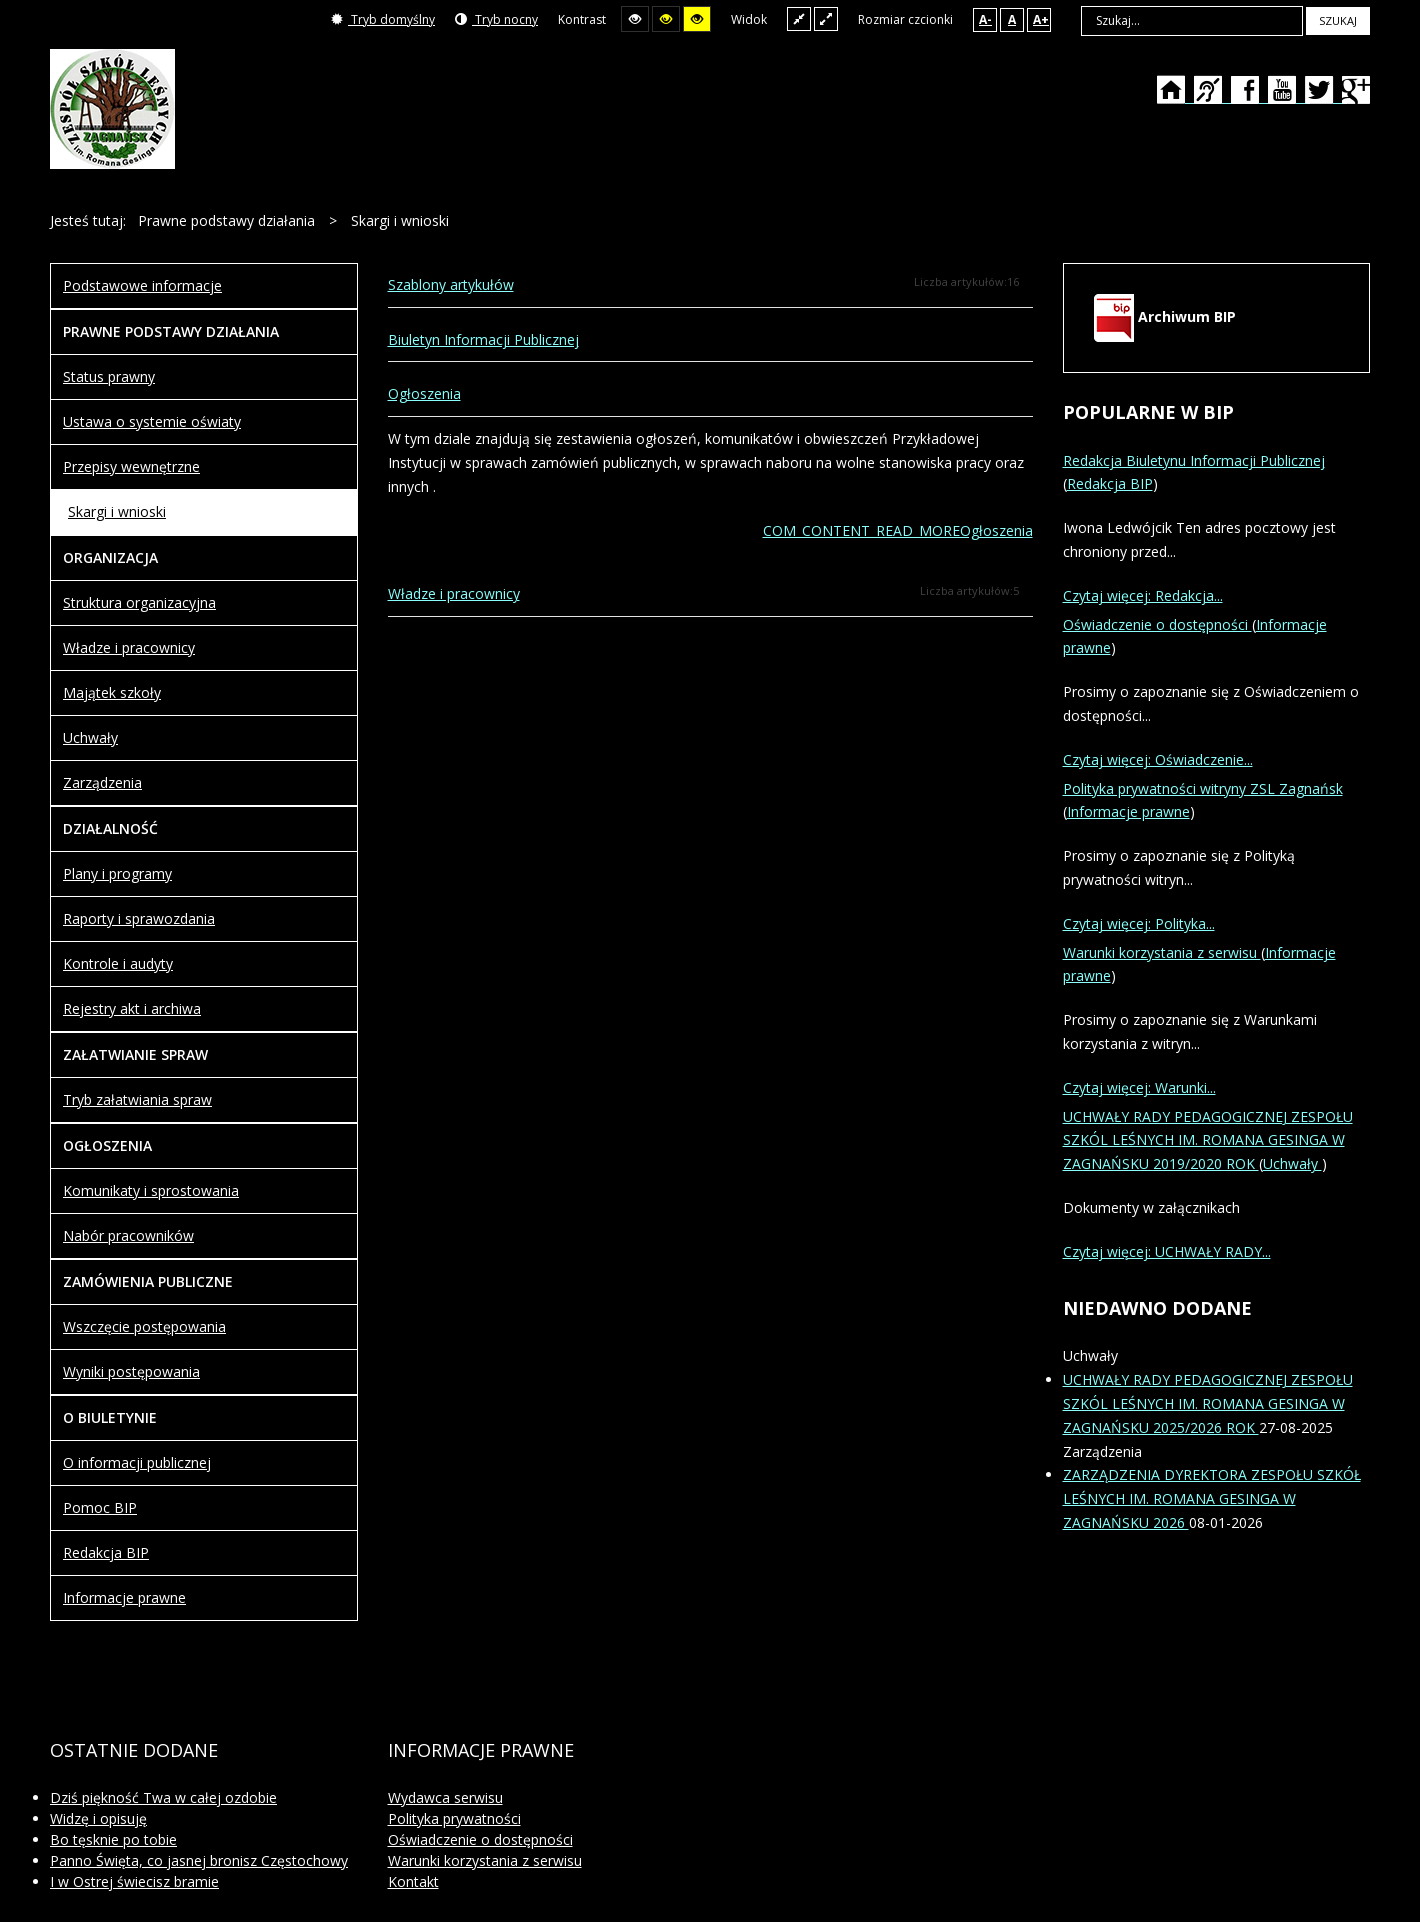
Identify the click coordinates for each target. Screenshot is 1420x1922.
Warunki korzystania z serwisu (1162, 952)
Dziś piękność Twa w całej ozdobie (163, 1797)
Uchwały (90, 737)
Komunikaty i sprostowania (151, 1190)
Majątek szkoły (112, 692)
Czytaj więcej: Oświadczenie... (1158, 759)
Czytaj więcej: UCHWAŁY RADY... (1167, 1251)
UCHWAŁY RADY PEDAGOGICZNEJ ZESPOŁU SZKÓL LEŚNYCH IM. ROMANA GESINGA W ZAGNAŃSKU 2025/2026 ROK (1208, 1403)
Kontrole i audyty (118, 963)
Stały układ (799, 18)
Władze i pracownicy (454, 593)
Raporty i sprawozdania (139, 918)
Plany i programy (117, 873)
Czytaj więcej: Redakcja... (1143, 595)
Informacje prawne (124, 1597)
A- (985, 19)
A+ (1041, 19)
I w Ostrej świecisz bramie (134, 1881)
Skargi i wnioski (117, 511)
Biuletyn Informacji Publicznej (483, 339)
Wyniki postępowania (131, 1371)
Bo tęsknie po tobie (113, 1839)
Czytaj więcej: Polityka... (1139, 923)
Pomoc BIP (100, 1507)
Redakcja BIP (106, 1552)
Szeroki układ (826, 18)
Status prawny (109, 376)
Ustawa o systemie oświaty (152, 421)
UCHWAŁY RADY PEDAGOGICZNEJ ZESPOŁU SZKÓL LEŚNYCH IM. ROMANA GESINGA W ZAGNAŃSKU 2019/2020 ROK (1208, 1140)
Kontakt (413, 1881)
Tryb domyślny (383, 19)
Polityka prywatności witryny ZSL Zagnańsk (1203, 788)
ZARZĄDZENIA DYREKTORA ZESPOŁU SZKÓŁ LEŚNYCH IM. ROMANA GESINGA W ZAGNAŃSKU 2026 (1212, 1498)
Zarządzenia (102, 782)
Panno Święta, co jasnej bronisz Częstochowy (199, 1860)
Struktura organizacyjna (139, 602)
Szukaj (1338, 20)
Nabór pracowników (128, 1235)
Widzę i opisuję (98, 1818)
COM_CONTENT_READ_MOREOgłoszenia (898, 530)
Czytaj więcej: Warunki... (1139, 1087)
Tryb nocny (496, 19)
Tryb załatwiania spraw (137, 1099)
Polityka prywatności (454, 1818)
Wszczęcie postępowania (144, 1326)
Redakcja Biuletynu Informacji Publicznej (1194, 460)
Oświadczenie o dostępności (1157, 624)
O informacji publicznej (137, 1462)
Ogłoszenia (424, 393)
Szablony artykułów (451, 284)
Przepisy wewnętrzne (131, 466)
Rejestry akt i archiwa (132, 1008)
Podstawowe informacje (142, 285)
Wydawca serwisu (445, 1797)
